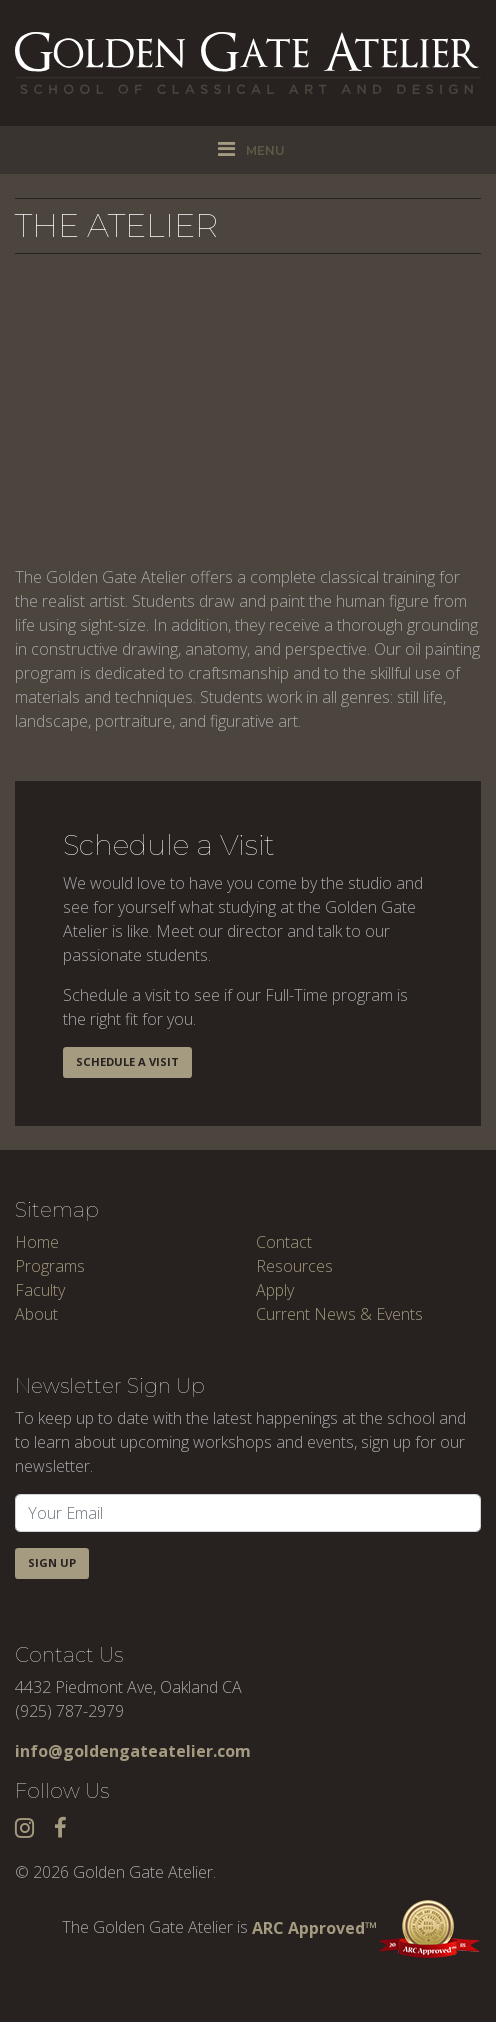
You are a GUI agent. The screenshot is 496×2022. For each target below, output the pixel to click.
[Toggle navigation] (248, 150)
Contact (284, 1242)
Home (37, 1242)
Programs (50, 1266)
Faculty (40, 1290)
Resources (294, 1266)
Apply (275, 1290)
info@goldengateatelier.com (133, 1751)
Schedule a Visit (127, 1061)
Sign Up (52, 1562)
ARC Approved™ (366, 1928)
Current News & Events (339, 1314)
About (36, 1314)
